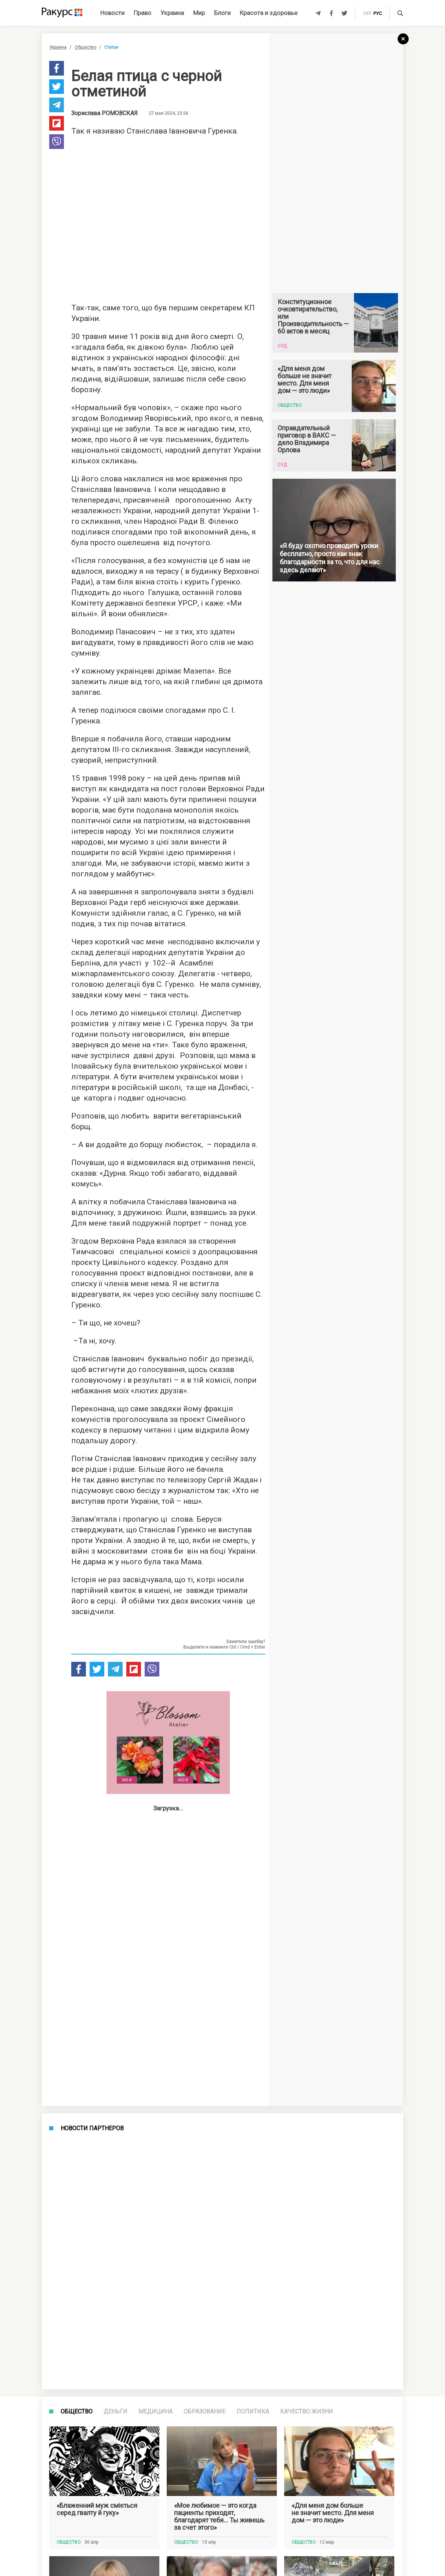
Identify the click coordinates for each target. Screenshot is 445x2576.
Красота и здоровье (268, 13)
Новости (112, 13)
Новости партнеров (92, 2128)
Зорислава (104, 113)
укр (367, 13)
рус (377, 13)
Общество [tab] (77, 2411)
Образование (204, 2411)
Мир (199, 13)
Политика (252, 2411)
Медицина (155, 2411)
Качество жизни (306, 2411)
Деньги (115, 2411)
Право (142, 13)
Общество (85, 47)
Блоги (222, 13)
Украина (172, 13)
